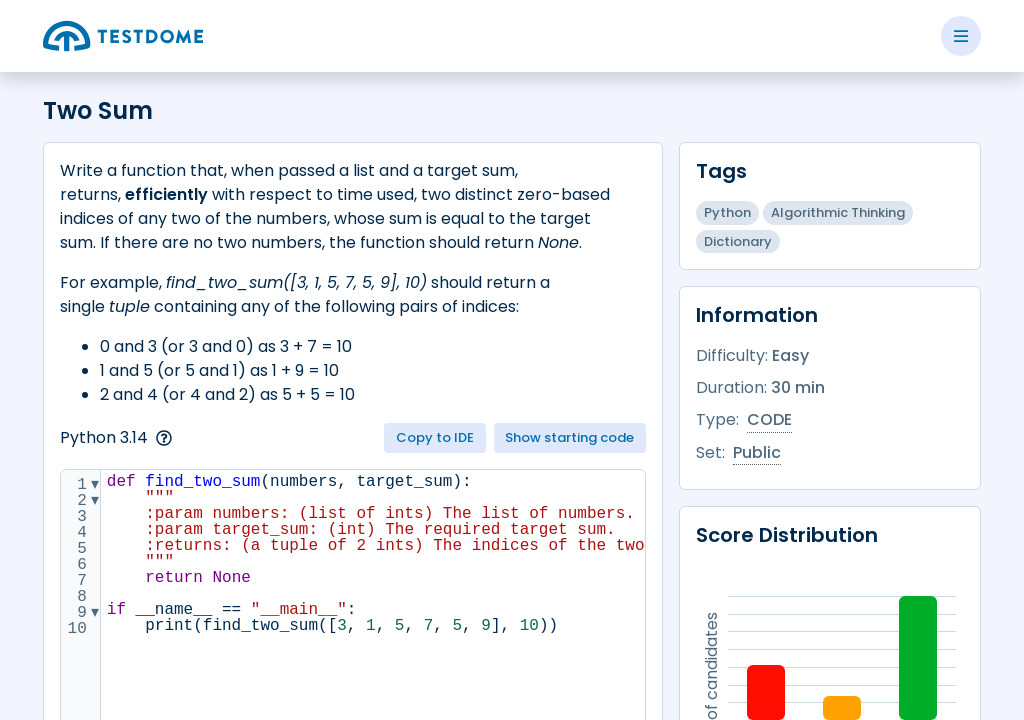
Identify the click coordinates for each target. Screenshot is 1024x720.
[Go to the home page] (123, 36)
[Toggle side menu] (961, 36)
